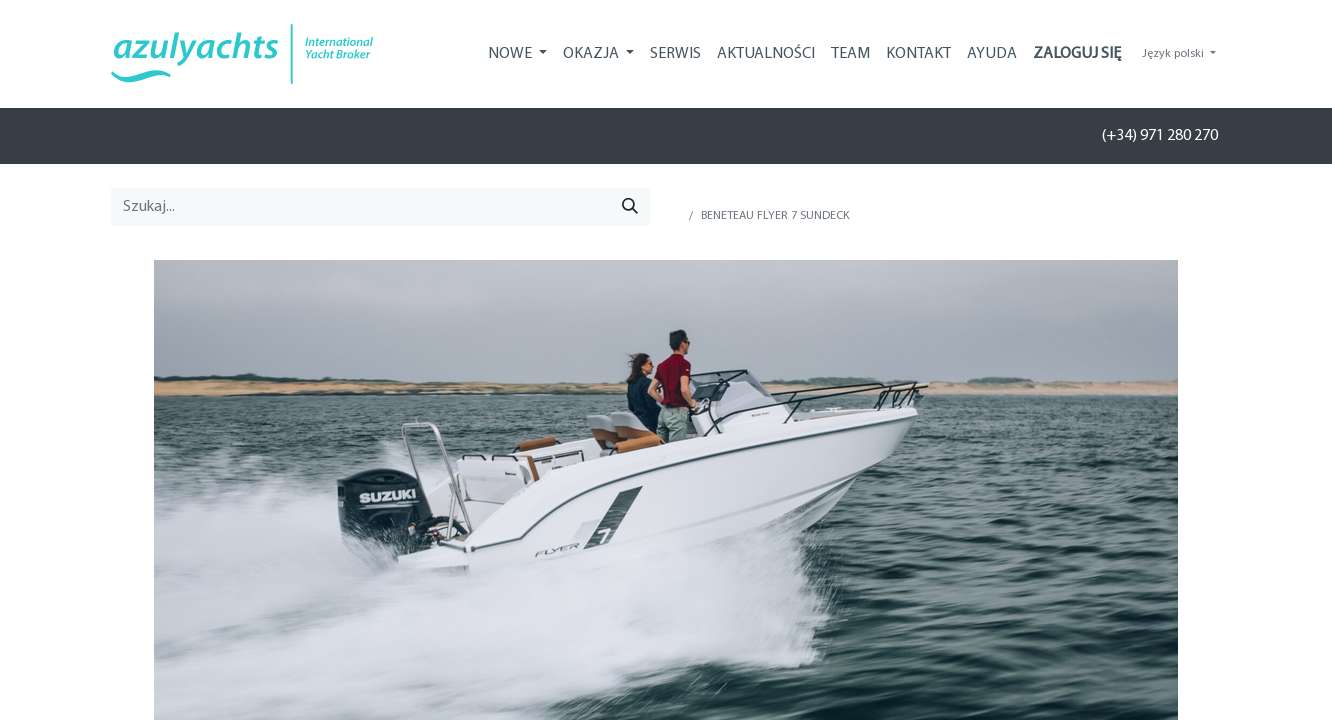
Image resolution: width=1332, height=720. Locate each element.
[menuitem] (675, 54)
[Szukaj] (630, 207)
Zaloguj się (1077, 54)
